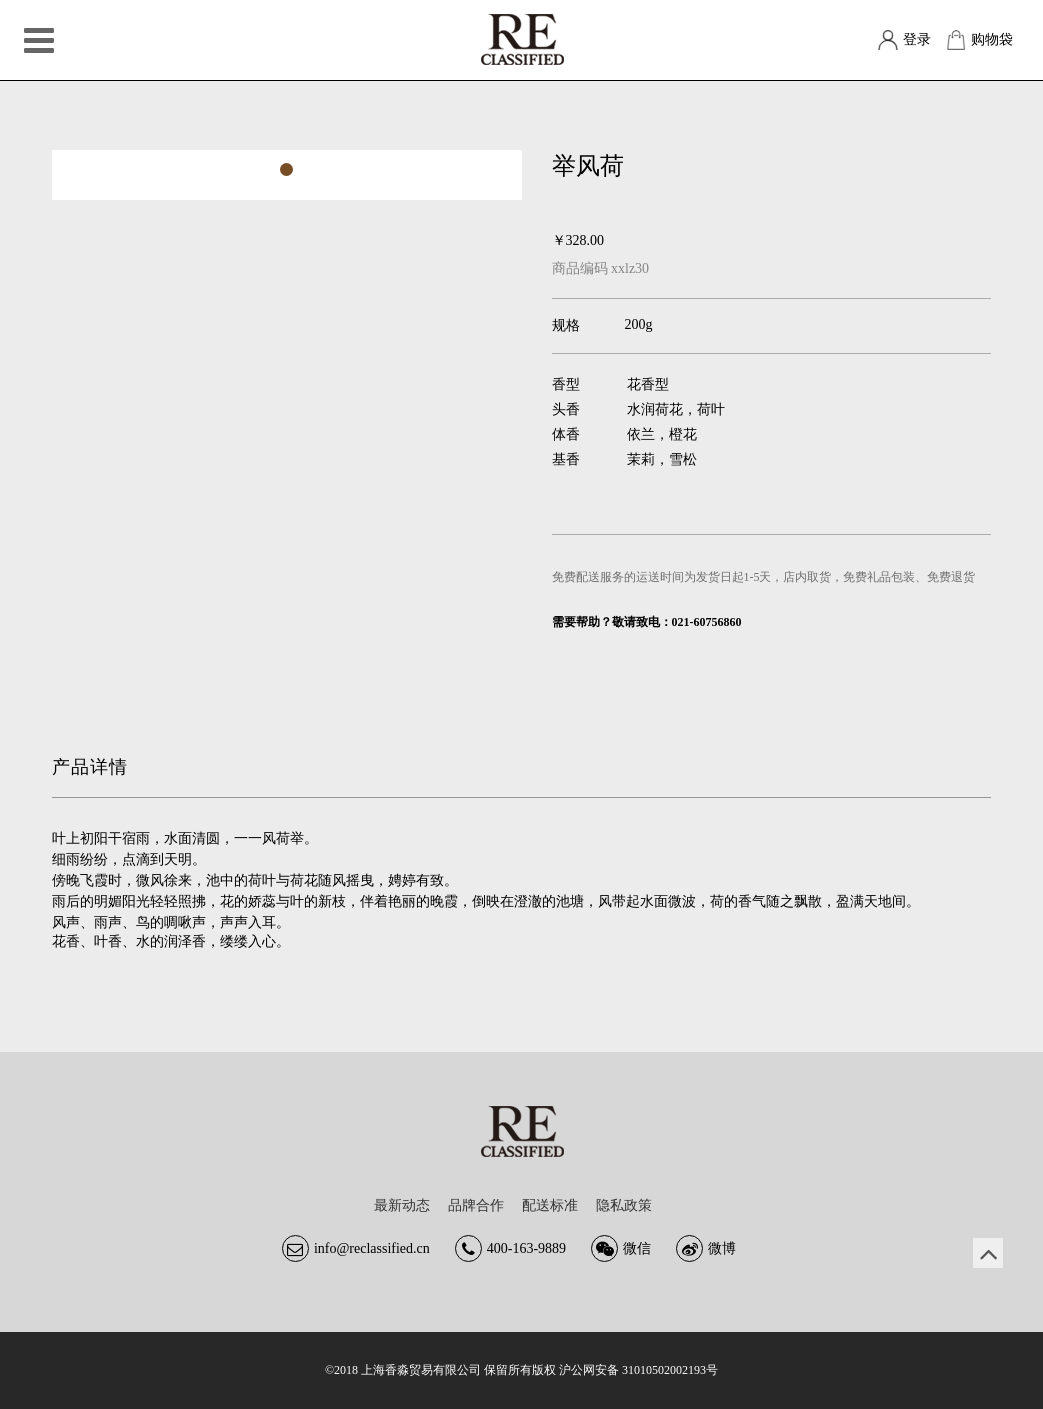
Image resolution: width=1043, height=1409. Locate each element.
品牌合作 (476, 1205)
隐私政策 (624, 1205)
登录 (917, 39)
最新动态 (402, 1205)
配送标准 (550, 1205)
